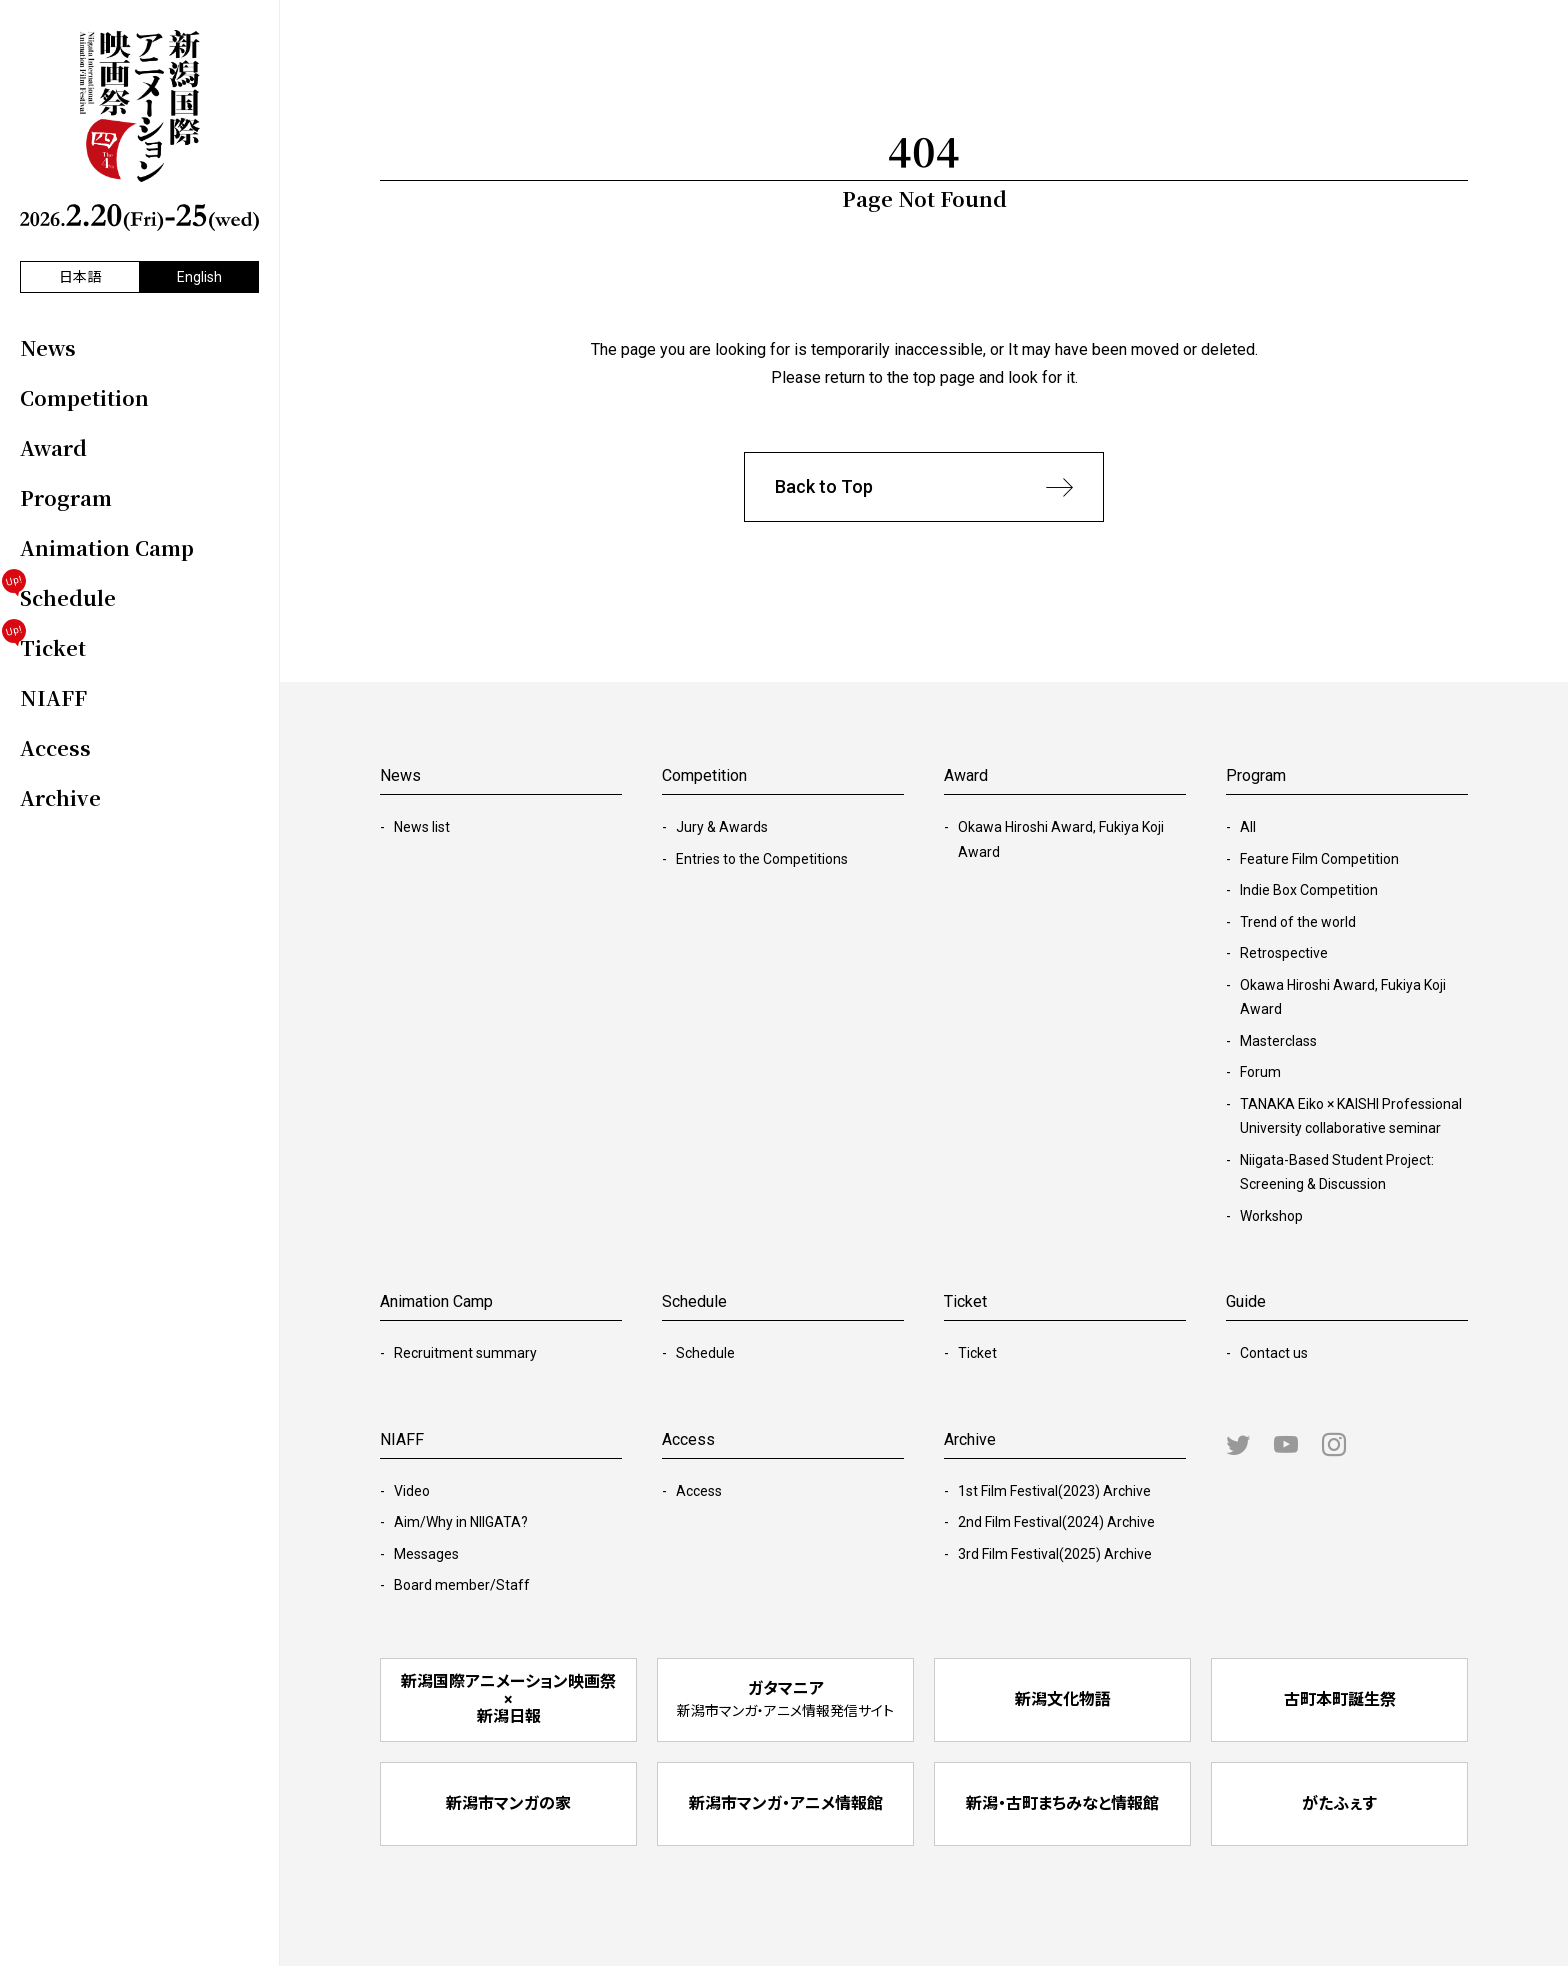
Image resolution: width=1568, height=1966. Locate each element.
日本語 (80, 277)
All (1248, 827)
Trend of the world (1298, 922)
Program (1256, 775)
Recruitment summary (465, 1353)
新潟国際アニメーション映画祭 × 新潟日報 (508, 1699)
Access (699, 1491)
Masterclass (1278, 1041)
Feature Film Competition (1319, 859)
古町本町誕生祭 (1340, 1699)
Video (412, 1491)
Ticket (977, 1353)
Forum (1260, 1072)
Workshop (1271, 1216)
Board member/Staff (462, 1585)
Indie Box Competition (1309, 890)
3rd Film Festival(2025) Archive (1055, 1554)
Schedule (705, 1353)
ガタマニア (785, 1699)
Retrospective (1284, 953)
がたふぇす (1339, 1803)
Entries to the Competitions (762, 859)
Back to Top (924, 487)
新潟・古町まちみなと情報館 (1062, 1803)
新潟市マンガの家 (508, 1803)
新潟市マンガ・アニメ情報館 (786, 1803)
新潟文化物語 (1063, 1699)
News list (422, 827)
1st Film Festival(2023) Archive (1054, 1491)
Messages (426, 1554)
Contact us (1274, 1353)
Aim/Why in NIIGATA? (461, 1522)
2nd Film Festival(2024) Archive (1056, 1522)
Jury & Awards (722, 827)
